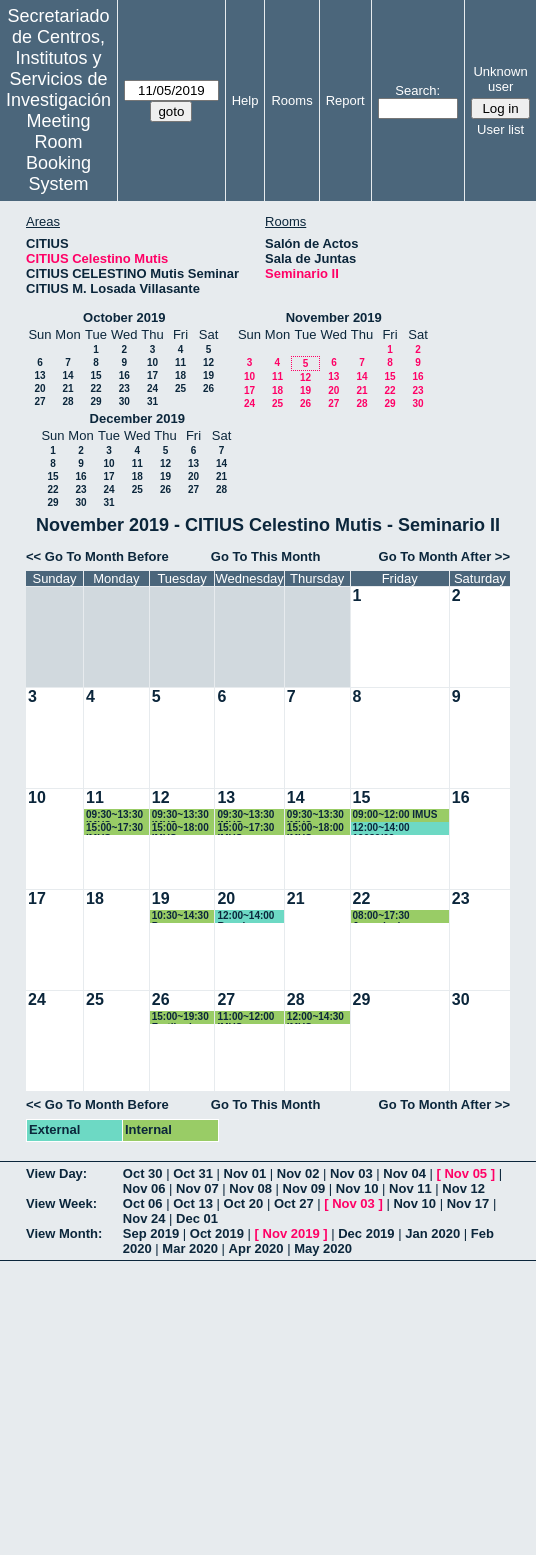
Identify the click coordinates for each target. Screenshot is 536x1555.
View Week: (61, 1203)
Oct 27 (294, 1203)
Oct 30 (143, 1173)
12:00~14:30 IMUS (315, 1017)
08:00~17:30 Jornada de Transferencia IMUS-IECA (401, 916)
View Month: (64, 1233)
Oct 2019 (217, 1233)
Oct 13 (193, 1203)
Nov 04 (404, 1173)
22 (95, 388)
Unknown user (500, 79)
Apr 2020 (256, 1248)
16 (124, 375)
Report (345, 100)
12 (208, 362)
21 (67, 388)
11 (180, 362)
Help (245, 100)
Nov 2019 (291, 1233)
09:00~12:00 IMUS (395, 814)
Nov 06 (144, 1188)
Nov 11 (410, 1188)
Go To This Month (266, 556)
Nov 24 (144, 1218)
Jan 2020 (432, 1233)
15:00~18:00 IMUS (180, 828)
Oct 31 (193, 1173)
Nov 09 (304, 1188)
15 (95, 375)
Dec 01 (197, 1218)
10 (152, 362)
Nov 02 (298, 1173)
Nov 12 (463, 1188)
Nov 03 (351, 1173)
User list (500, 129)
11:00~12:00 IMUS (245, 1017)
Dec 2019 (366, 1233)
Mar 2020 (190, 1248)
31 (152, 401)
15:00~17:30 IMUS (114, 828)
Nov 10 (357, 1188)
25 (180, 388)
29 (95, 401)
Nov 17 (468, 1203)
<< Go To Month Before (97, 556)
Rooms (291, 100)
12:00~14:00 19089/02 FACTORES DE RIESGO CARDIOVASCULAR (400, 828)
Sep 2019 (151, 1233)
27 (39, 401)
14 (67, 375)
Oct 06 (143, 1203)
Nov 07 (197, 1188)
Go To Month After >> (444, 556)
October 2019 (124, 317)
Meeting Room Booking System (58, 152)
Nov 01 (245, 1173)
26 (208, 388)
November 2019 (334, 317)
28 (67, 401)
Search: (417, 90)
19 (208, 375)
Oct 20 (244, 1203)
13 (39, 375)
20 (39, 388)
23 (124, 388)
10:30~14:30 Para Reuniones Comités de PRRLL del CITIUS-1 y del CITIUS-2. (183, 916)
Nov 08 (250, 1188)
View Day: (56, 1173)
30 (124, 401)
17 (152, 375)
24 (152, 388)
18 (180, 375)
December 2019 (137, 418)
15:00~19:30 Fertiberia (180, 1017)
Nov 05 (465, 1173)
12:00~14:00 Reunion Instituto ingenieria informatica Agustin (245, 916)
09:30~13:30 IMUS (114, 815)
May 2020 (323, 1248)
